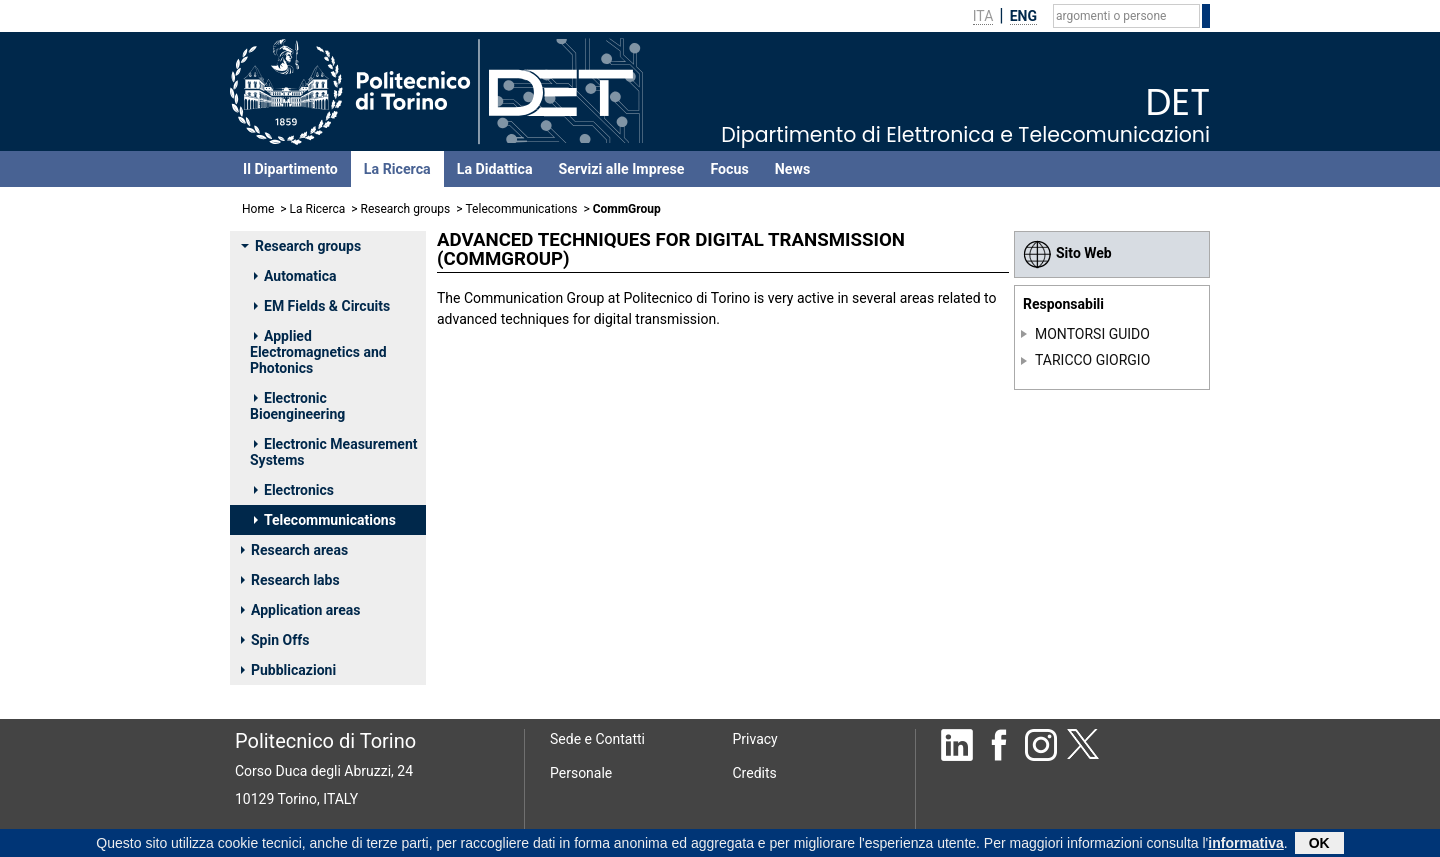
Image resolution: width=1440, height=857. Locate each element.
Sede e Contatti (597, 739)
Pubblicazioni (288, 670)
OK (1319, 845)
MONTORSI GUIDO (1092, 334)
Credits (755, 773)
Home (258, 209)
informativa (1245, 845)
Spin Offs (275, 640)
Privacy (755, 739)
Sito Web (1067, 253)
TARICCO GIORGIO (1092, 360)
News (792, 169)
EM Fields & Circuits (322, 306)
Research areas (294, 550)
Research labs (290, 580)
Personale (581, 773)
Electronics (294, 490)
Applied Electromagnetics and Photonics (318, 352)
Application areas (301, 610)
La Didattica (495, 169)
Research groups (406, 209)
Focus (729, 169)
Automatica (295, 276)
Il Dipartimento (290, 169)
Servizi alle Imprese (622, 169)
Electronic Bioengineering (297, 406)
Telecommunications (522, 209)
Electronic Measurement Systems (334, 452)
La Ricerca (397, 169)
